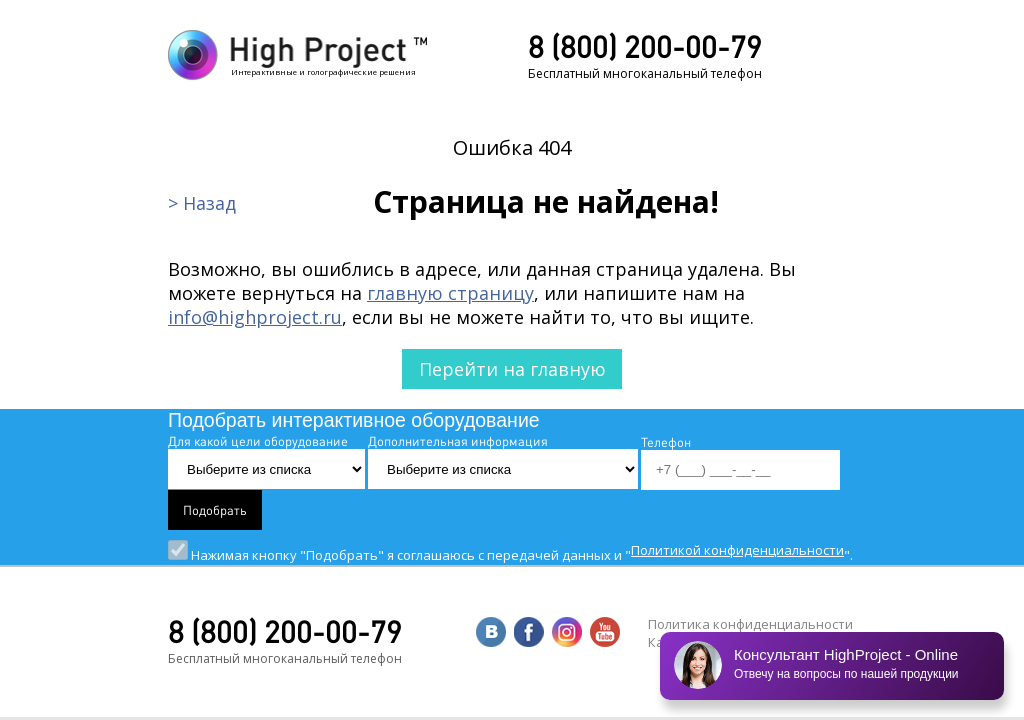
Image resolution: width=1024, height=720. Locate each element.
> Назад (202, 203)
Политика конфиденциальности (750, 624)
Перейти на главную (512, 369)
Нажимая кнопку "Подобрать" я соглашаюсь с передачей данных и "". (510, 555)
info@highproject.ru (255, 317)
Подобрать (215, 509)
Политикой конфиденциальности (737, 550)
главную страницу (450, 293)
